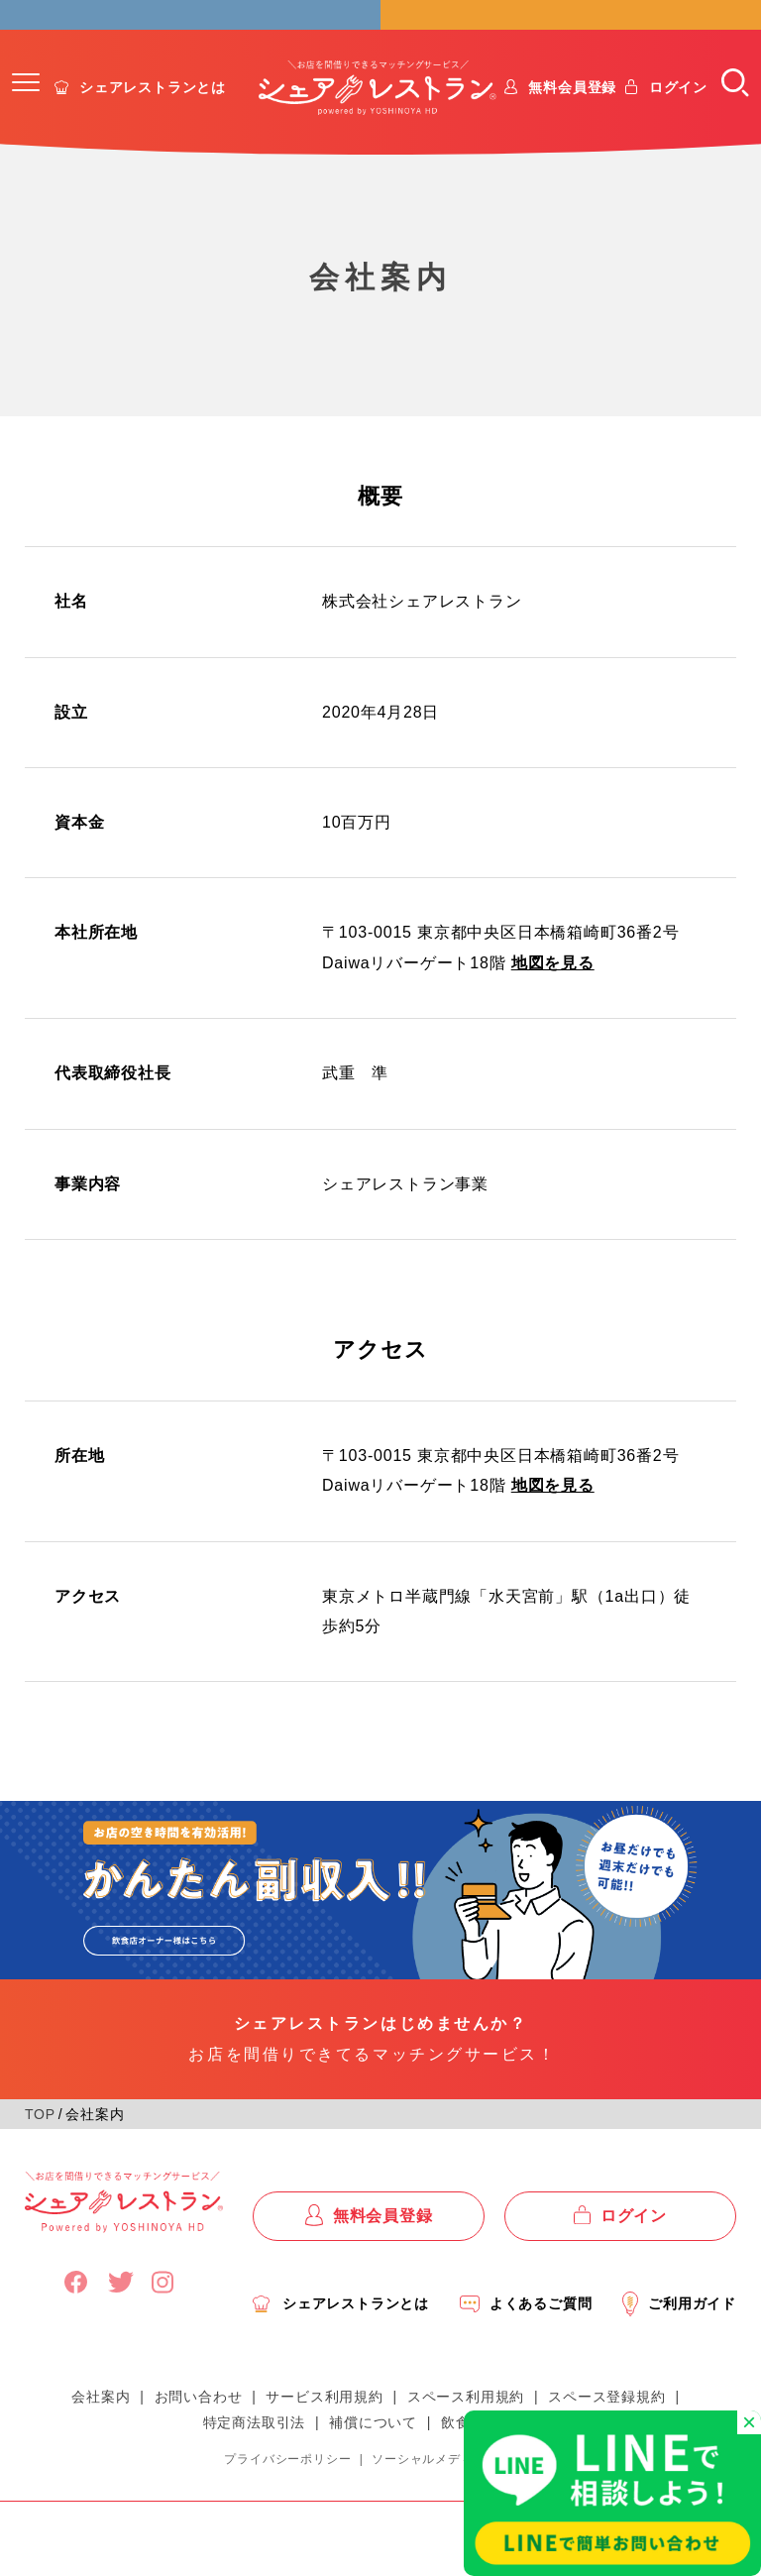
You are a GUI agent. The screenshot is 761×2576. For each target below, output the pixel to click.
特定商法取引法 (254, 2453)
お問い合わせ (199, 2427)
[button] (26, 113)
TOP (40, 2145)
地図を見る (553, 993)
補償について (373, 2453)
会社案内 (100, 2427)
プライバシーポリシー (287, 2490)
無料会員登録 (572, 118)
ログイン (678, 118)
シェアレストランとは (152, 118)
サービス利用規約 (324, 2427)
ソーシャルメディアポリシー (454, 2490)
